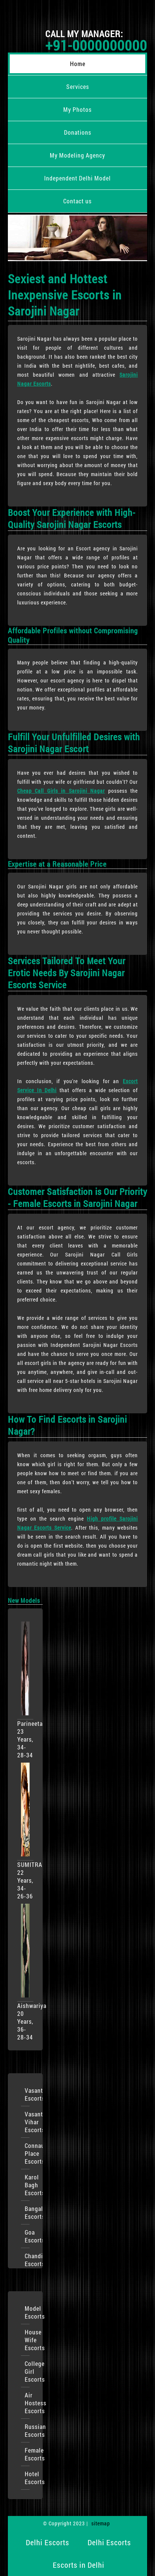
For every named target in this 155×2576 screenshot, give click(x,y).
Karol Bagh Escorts (27, 2185)
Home (77, 64)
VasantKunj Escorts (27, 2094)
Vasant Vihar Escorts (27, 2122)
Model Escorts (27, 2312)
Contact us (77, 201)
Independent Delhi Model (77, 178)
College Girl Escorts (27, 2371)
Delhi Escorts (47, 2542)
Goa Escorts (27, 2236)
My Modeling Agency (77, 155)
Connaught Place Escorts (27, 2153)
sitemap (100, 2523)
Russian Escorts (27, 2430)
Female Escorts (27, 2454)
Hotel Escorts (27, 2478)
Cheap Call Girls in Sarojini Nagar (61, 790)
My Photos (77, 109)
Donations (77, 132)
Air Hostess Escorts (27, 2403)
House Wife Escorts (27, 2340)
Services (77, 86)
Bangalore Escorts (27, 2212)
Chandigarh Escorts (27, 2260)
